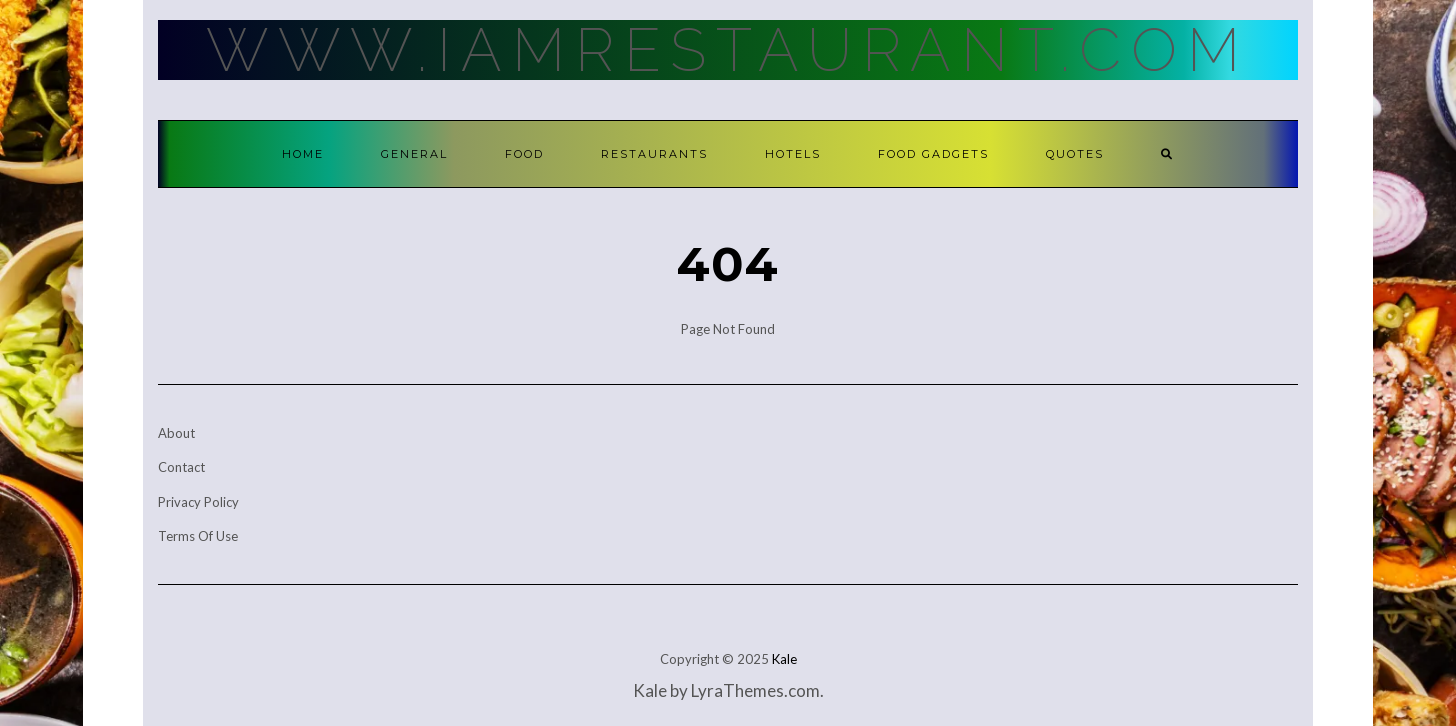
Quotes (1075, 154)
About (176, 433)
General (414, 154)
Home (303, 154)
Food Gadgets (933, 154)
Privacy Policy (198, 502)
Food (524, 154)
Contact (181, 467)
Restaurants (654, 154)
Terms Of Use (198, 536)
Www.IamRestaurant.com (728, 50)
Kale (784, 659)
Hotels (793, 154)
